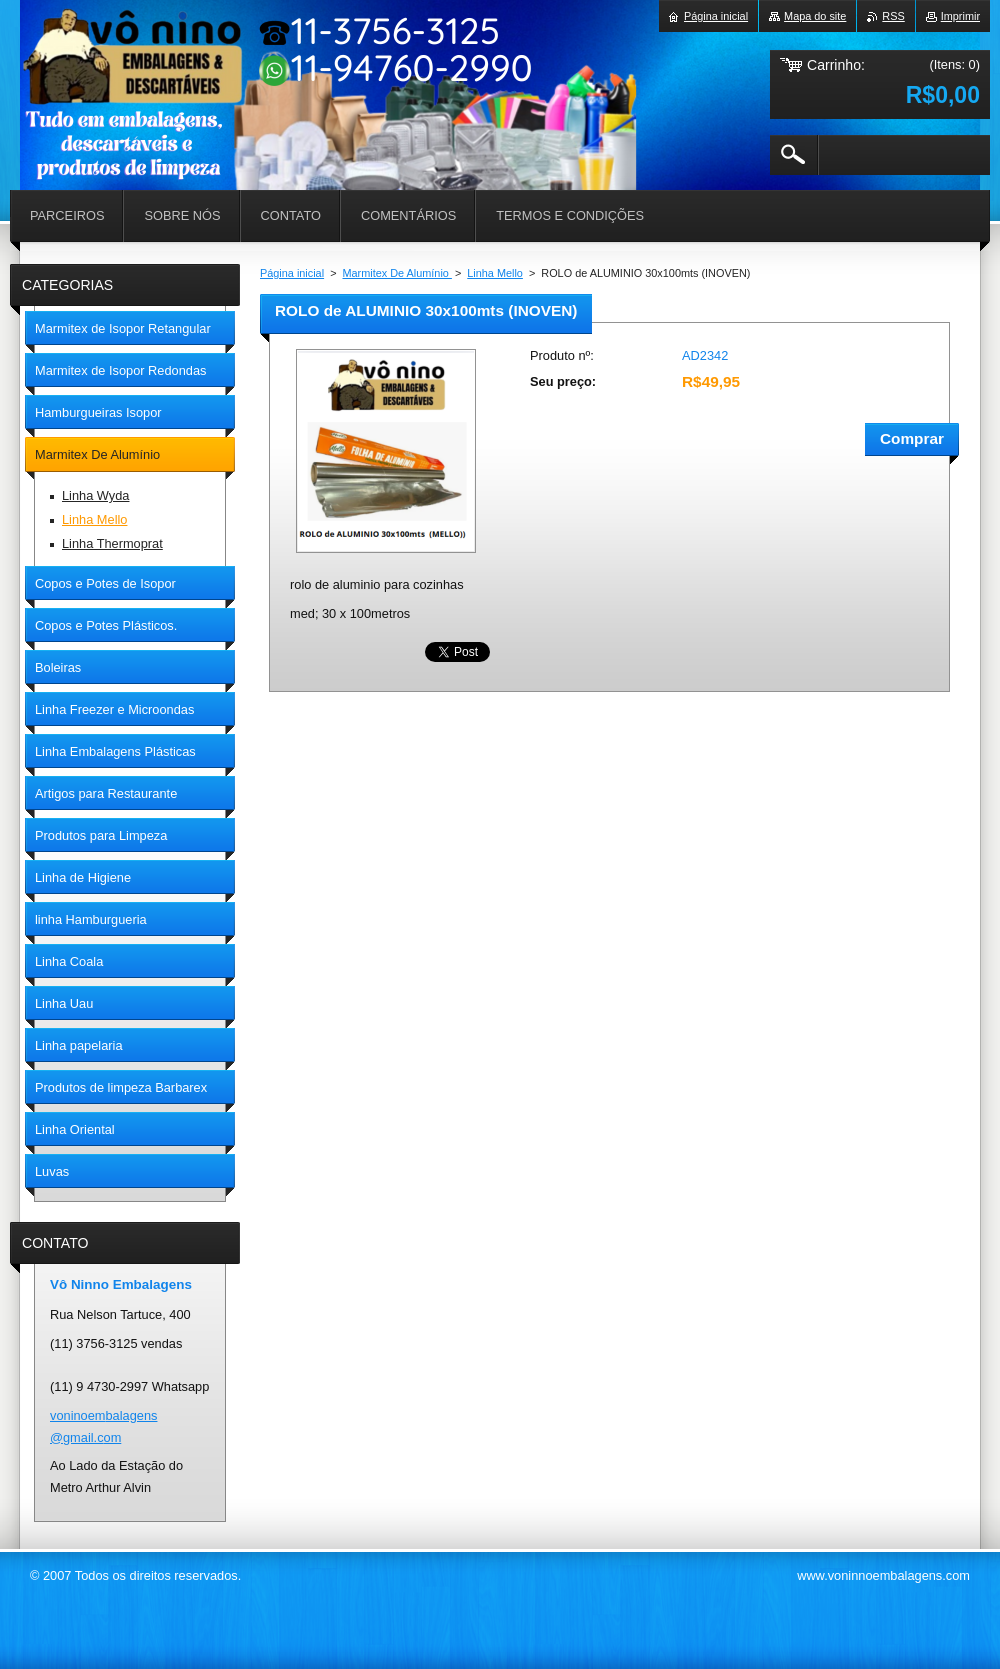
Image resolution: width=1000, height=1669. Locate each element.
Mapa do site (815, 16)
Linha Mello (495, 273)
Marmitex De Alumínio (397, 273)
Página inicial (292, 273)
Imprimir (960, 16)
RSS (893, 16)
